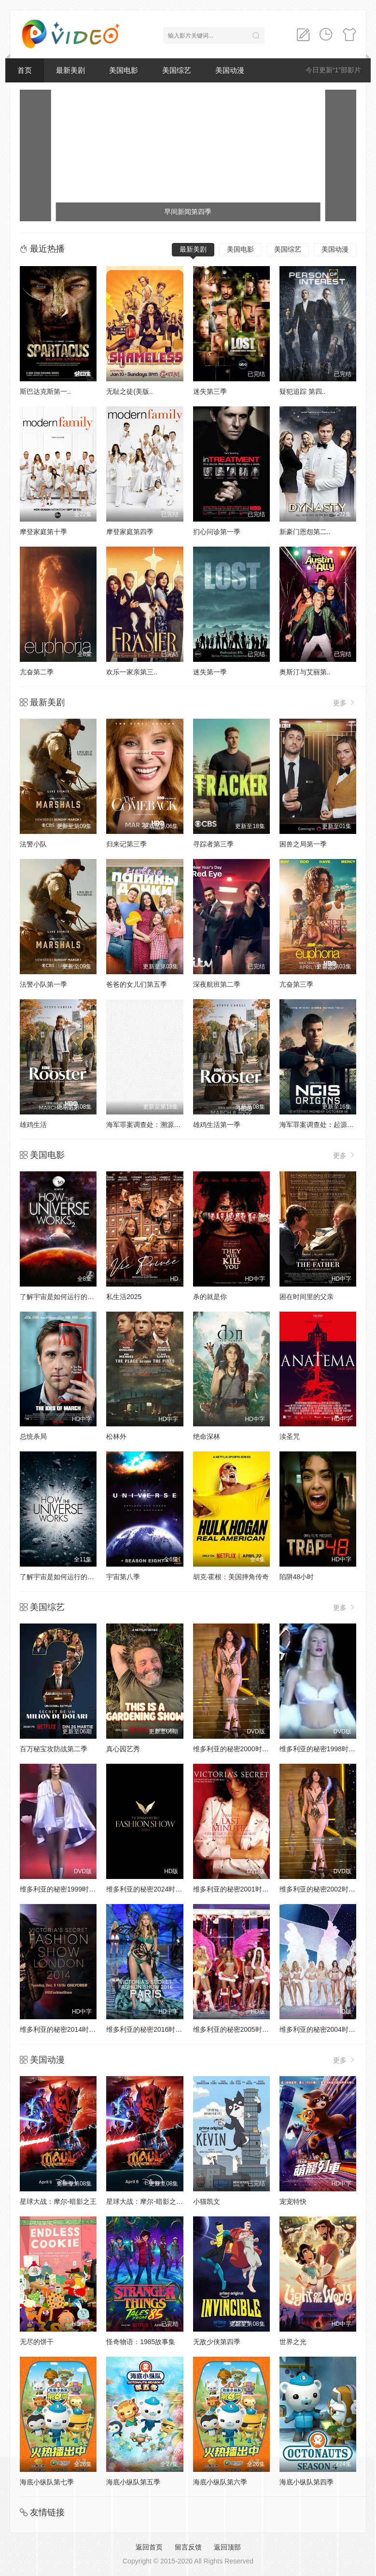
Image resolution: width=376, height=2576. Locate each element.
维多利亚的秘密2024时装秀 (147, 1889)
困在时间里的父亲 (306, 1297)
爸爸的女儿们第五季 (136, 984)
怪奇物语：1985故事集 (140, 2342)
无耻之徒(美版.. (129, 391)
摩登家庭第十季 (43, 532)
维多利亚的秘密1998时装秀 (320, 1749)
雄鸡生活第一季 (216, 1124)
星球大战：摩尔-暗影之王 (58, 2201)
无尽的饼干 (37, 2342)
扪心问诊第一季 (216, 532)
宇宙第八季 (123, 1577)
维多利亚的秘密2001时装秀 (234, 1889)
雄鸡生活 (33, 1124)
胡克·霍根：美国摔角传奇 (231, 1577)
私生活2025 (123, 1297)
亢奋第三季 (296, 984)
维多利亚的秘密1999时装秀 (61, 1889)
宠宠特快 (292, 2201)
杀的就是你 (210, 1297)
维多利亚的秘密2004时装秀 (320, 2029)
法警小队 (33, 844)
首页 (24, 70)
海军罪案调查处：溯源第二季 (150, 1124)
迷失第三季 (210, 391)
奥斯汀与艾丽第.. (305, 672)
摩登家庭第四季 (129, 532)
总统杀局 (33, 1436)
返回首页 (149, 2547)
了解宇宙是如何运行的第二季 (64, 1297)
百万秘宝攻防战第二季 (53, 1749)
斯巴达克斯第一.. (45, 391)
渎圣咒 (289, 1436)
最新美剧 (70, 70)
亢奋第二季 (37, 672)
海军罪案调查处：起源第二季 (323, 1124)
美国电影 (123, 70)
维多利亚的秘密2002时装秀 (320, 1889)
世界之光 (292, 2342)
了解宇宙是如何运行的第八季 (64, 1577)
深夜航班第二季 (216, 984)
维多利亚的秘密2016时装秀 (147, 2029)
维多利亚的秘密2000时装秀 (234, 1749)
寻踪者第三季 (213, 844)
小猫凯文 (206, 2201)
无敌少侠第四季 (216, 2342)
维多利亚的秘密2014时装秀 (61, 2029)
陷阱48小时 (296, 1577)
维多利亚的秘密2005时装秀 (234, 2029)
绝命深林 (206, 1436)
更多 (344, 702)
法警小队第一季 (43, 984)
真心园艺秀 (123, 1749)
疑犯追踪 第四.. (302, 391)
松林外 (116, 1436)
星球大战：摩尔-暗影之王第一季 (154, 2201)
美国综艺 (176, 70)
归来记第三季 (126, 844)
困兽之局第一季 (303, 844)
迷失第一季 (210, 672)
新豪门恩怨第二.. (305, 532)
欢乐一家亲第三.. (131, 672)
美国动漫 (229, 70)
